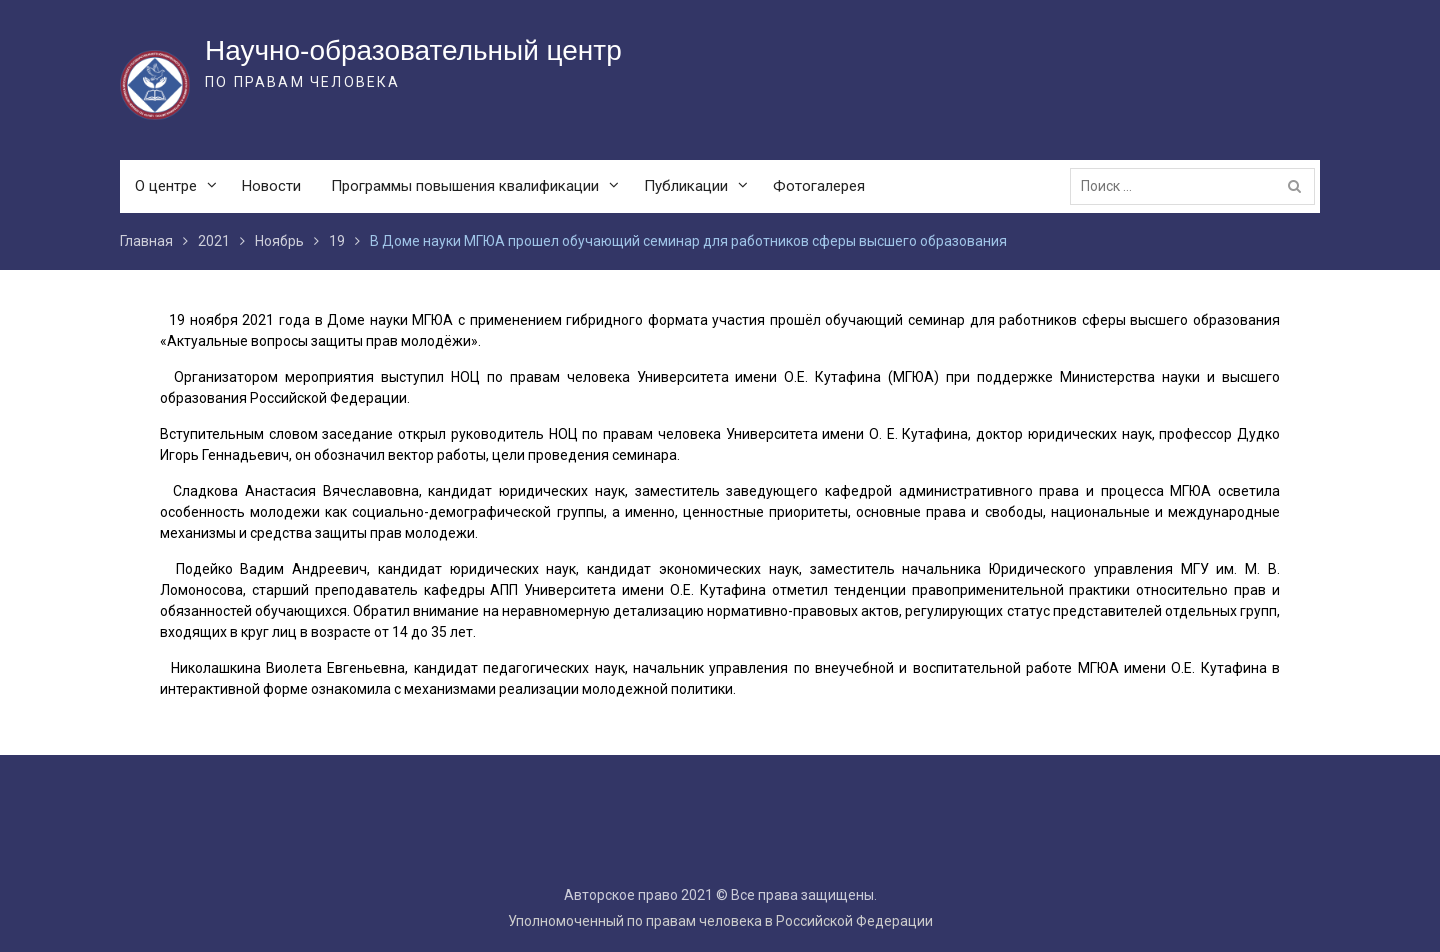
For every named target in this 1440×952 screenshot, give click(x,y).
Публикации (686, 186)
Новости (271, 186)
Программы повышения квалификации (465, 186)
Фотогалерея (819, 186)
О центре (166, 186)
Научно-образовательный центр (413, 50)
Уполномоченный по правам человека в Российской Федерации (720, 921)
